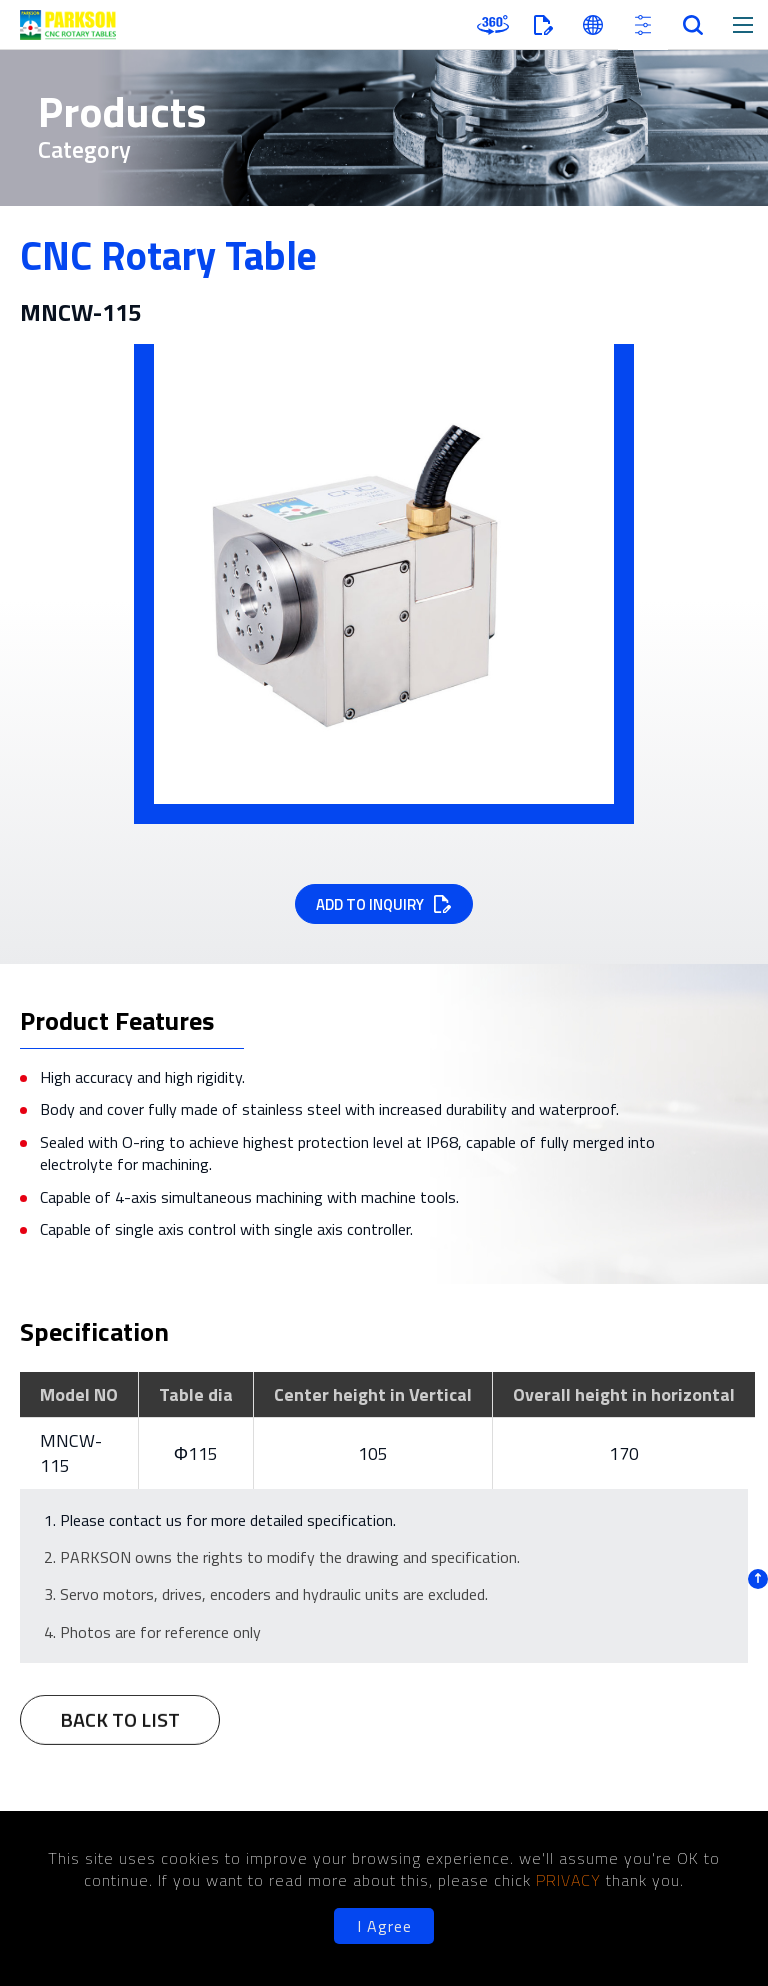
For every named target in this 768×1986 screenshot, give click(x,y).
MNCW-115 (71, 1453)
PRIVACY (571, 1880)
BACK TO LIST (120, 1730)
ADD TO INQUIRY (370, 904)
